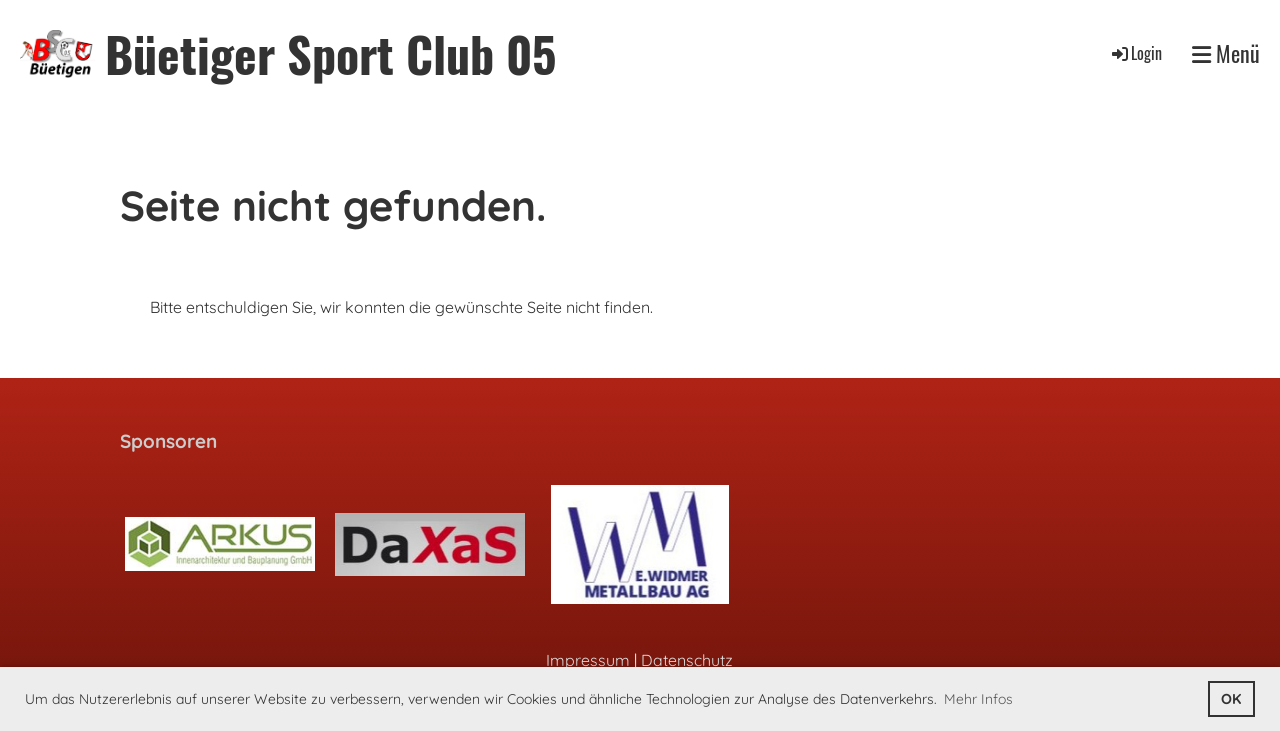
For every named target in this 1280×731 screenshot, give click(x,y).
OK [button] (1231, 699)
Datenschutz (687, 660)
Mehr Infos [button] (978, 699)
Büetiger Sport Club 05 (330, 53)
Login (1135, 53)
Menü (1226, 53)
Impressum (588, 660)
